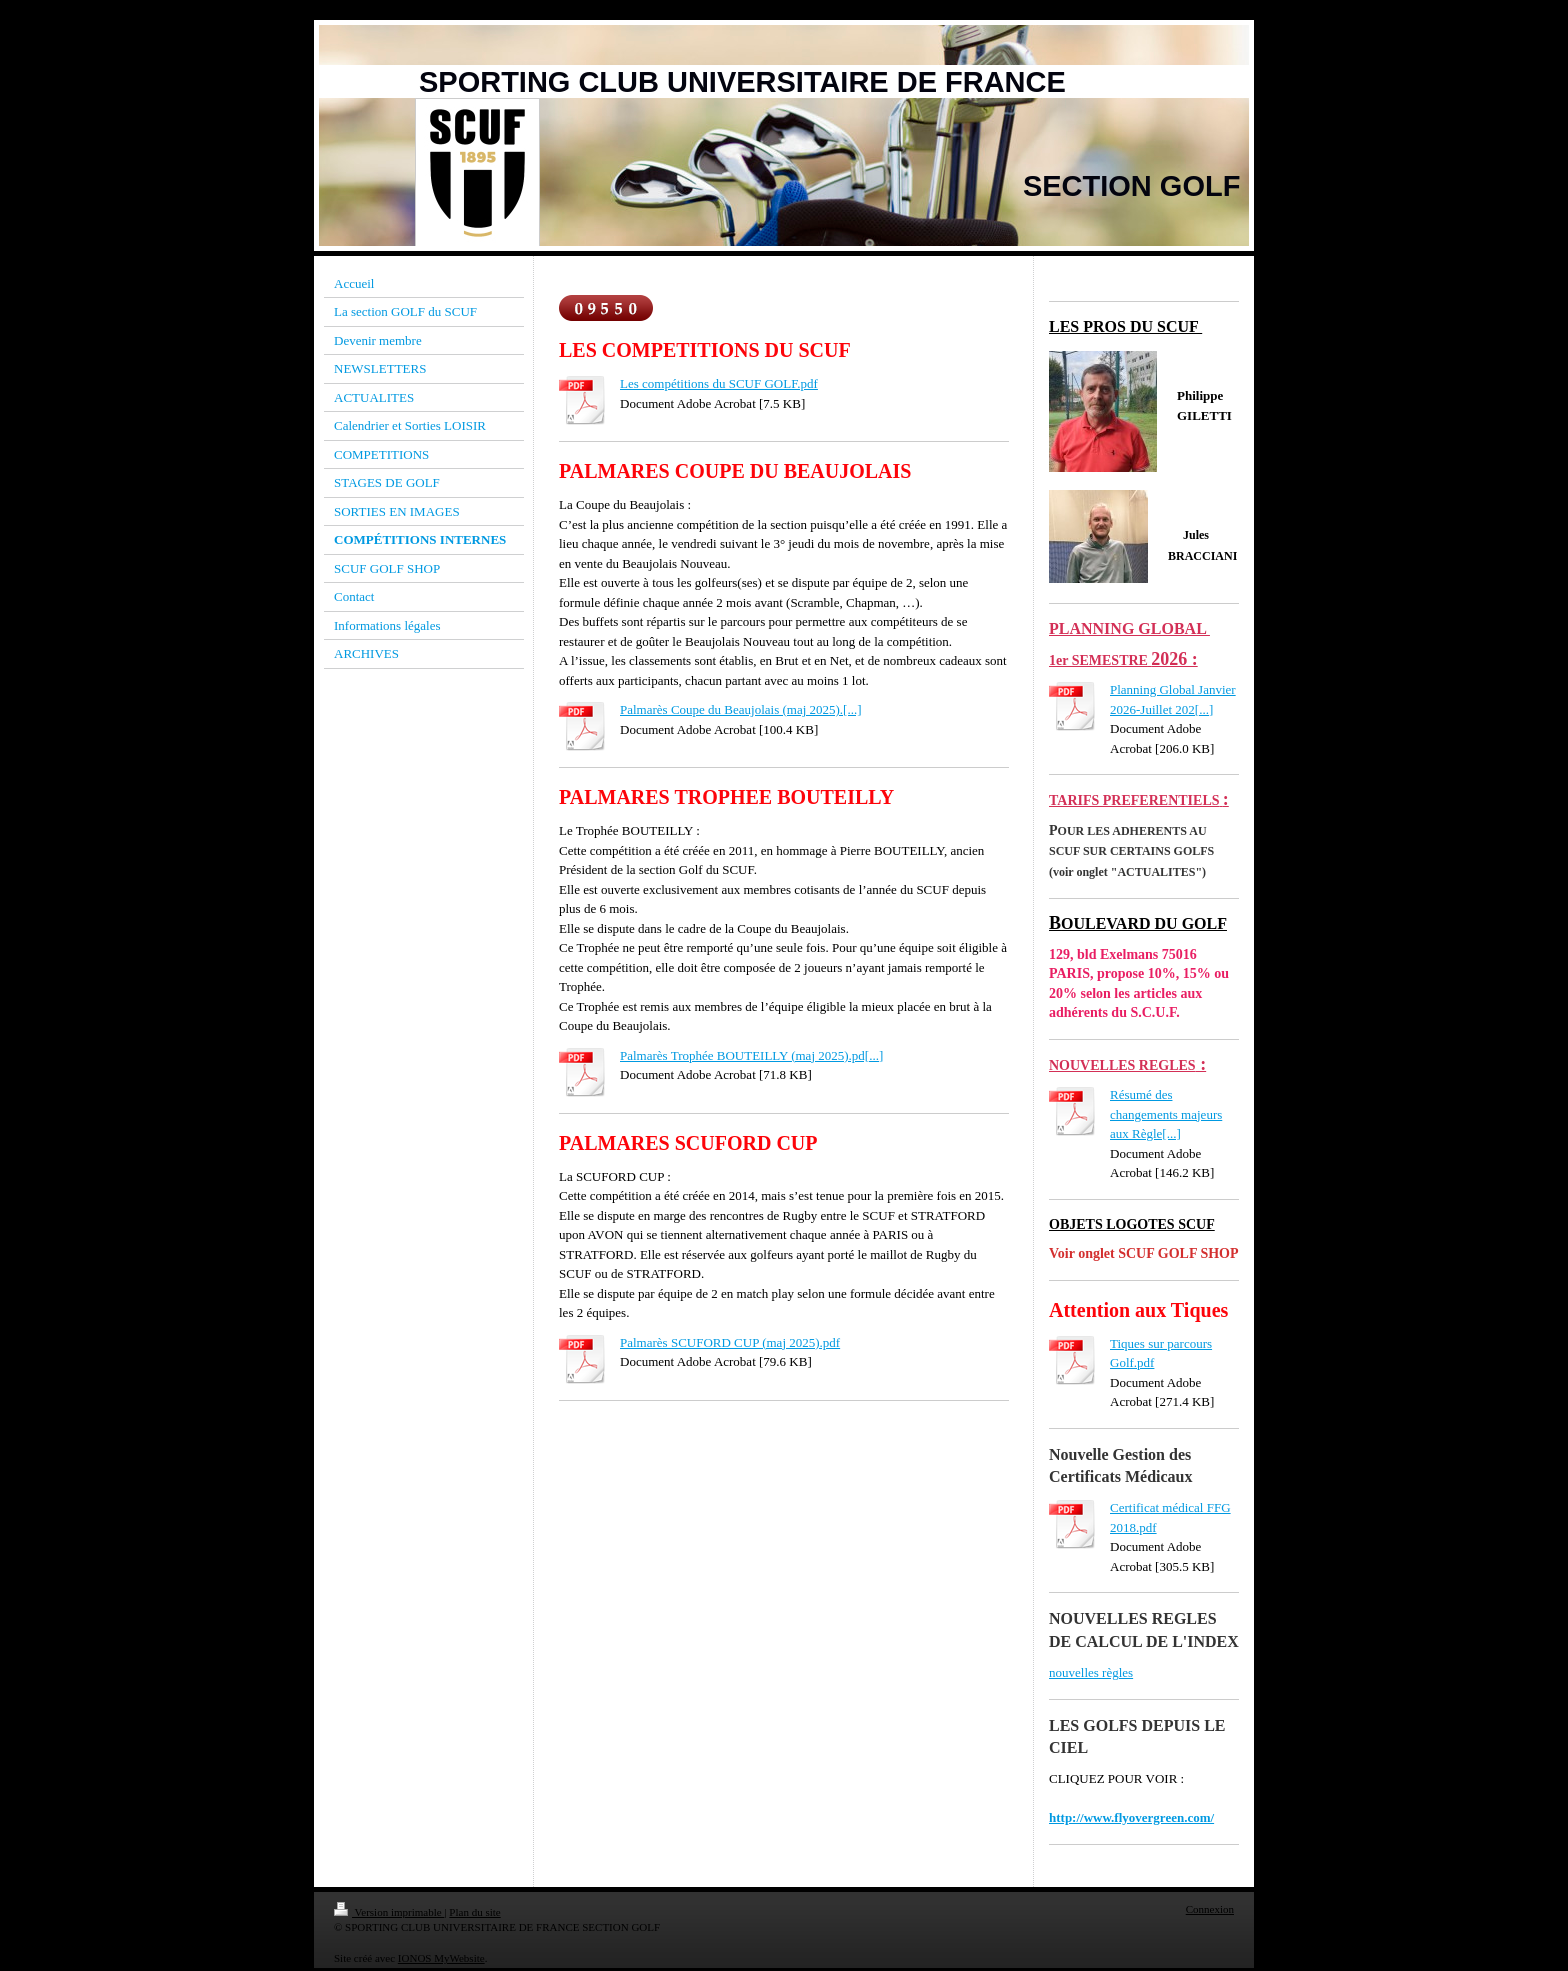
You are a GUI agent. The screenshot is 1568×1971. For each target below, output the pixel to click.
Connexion (1210, 1909)
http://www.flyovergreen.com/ (1131, 1817)
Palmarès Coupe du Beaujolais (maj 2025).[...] (741, 709)
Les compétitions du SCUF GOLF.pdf (719, 383)
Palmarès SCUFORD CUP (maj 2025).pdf (730, 1342)
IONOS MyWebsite (441, 1958)
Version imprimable (389, 1912)
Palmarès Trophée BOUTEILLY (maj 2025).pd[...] (751, 1055)
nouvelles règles (1091, 1672)
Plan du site (474, 1912)
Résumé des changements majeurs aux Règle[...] (1166, 1114)
